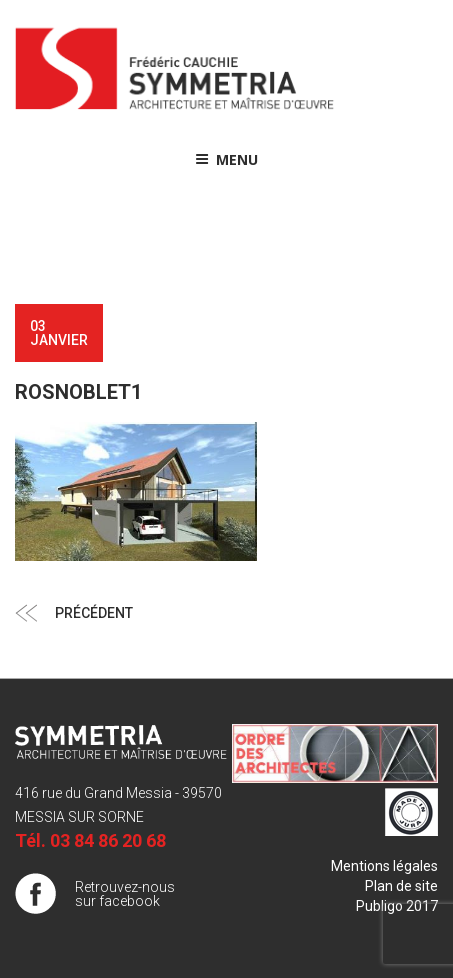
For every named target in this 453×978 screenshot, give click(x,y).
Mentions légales (384, 866)
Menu (226, 159)
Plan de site (401, 886)
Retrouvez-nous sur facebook (125, 894)
